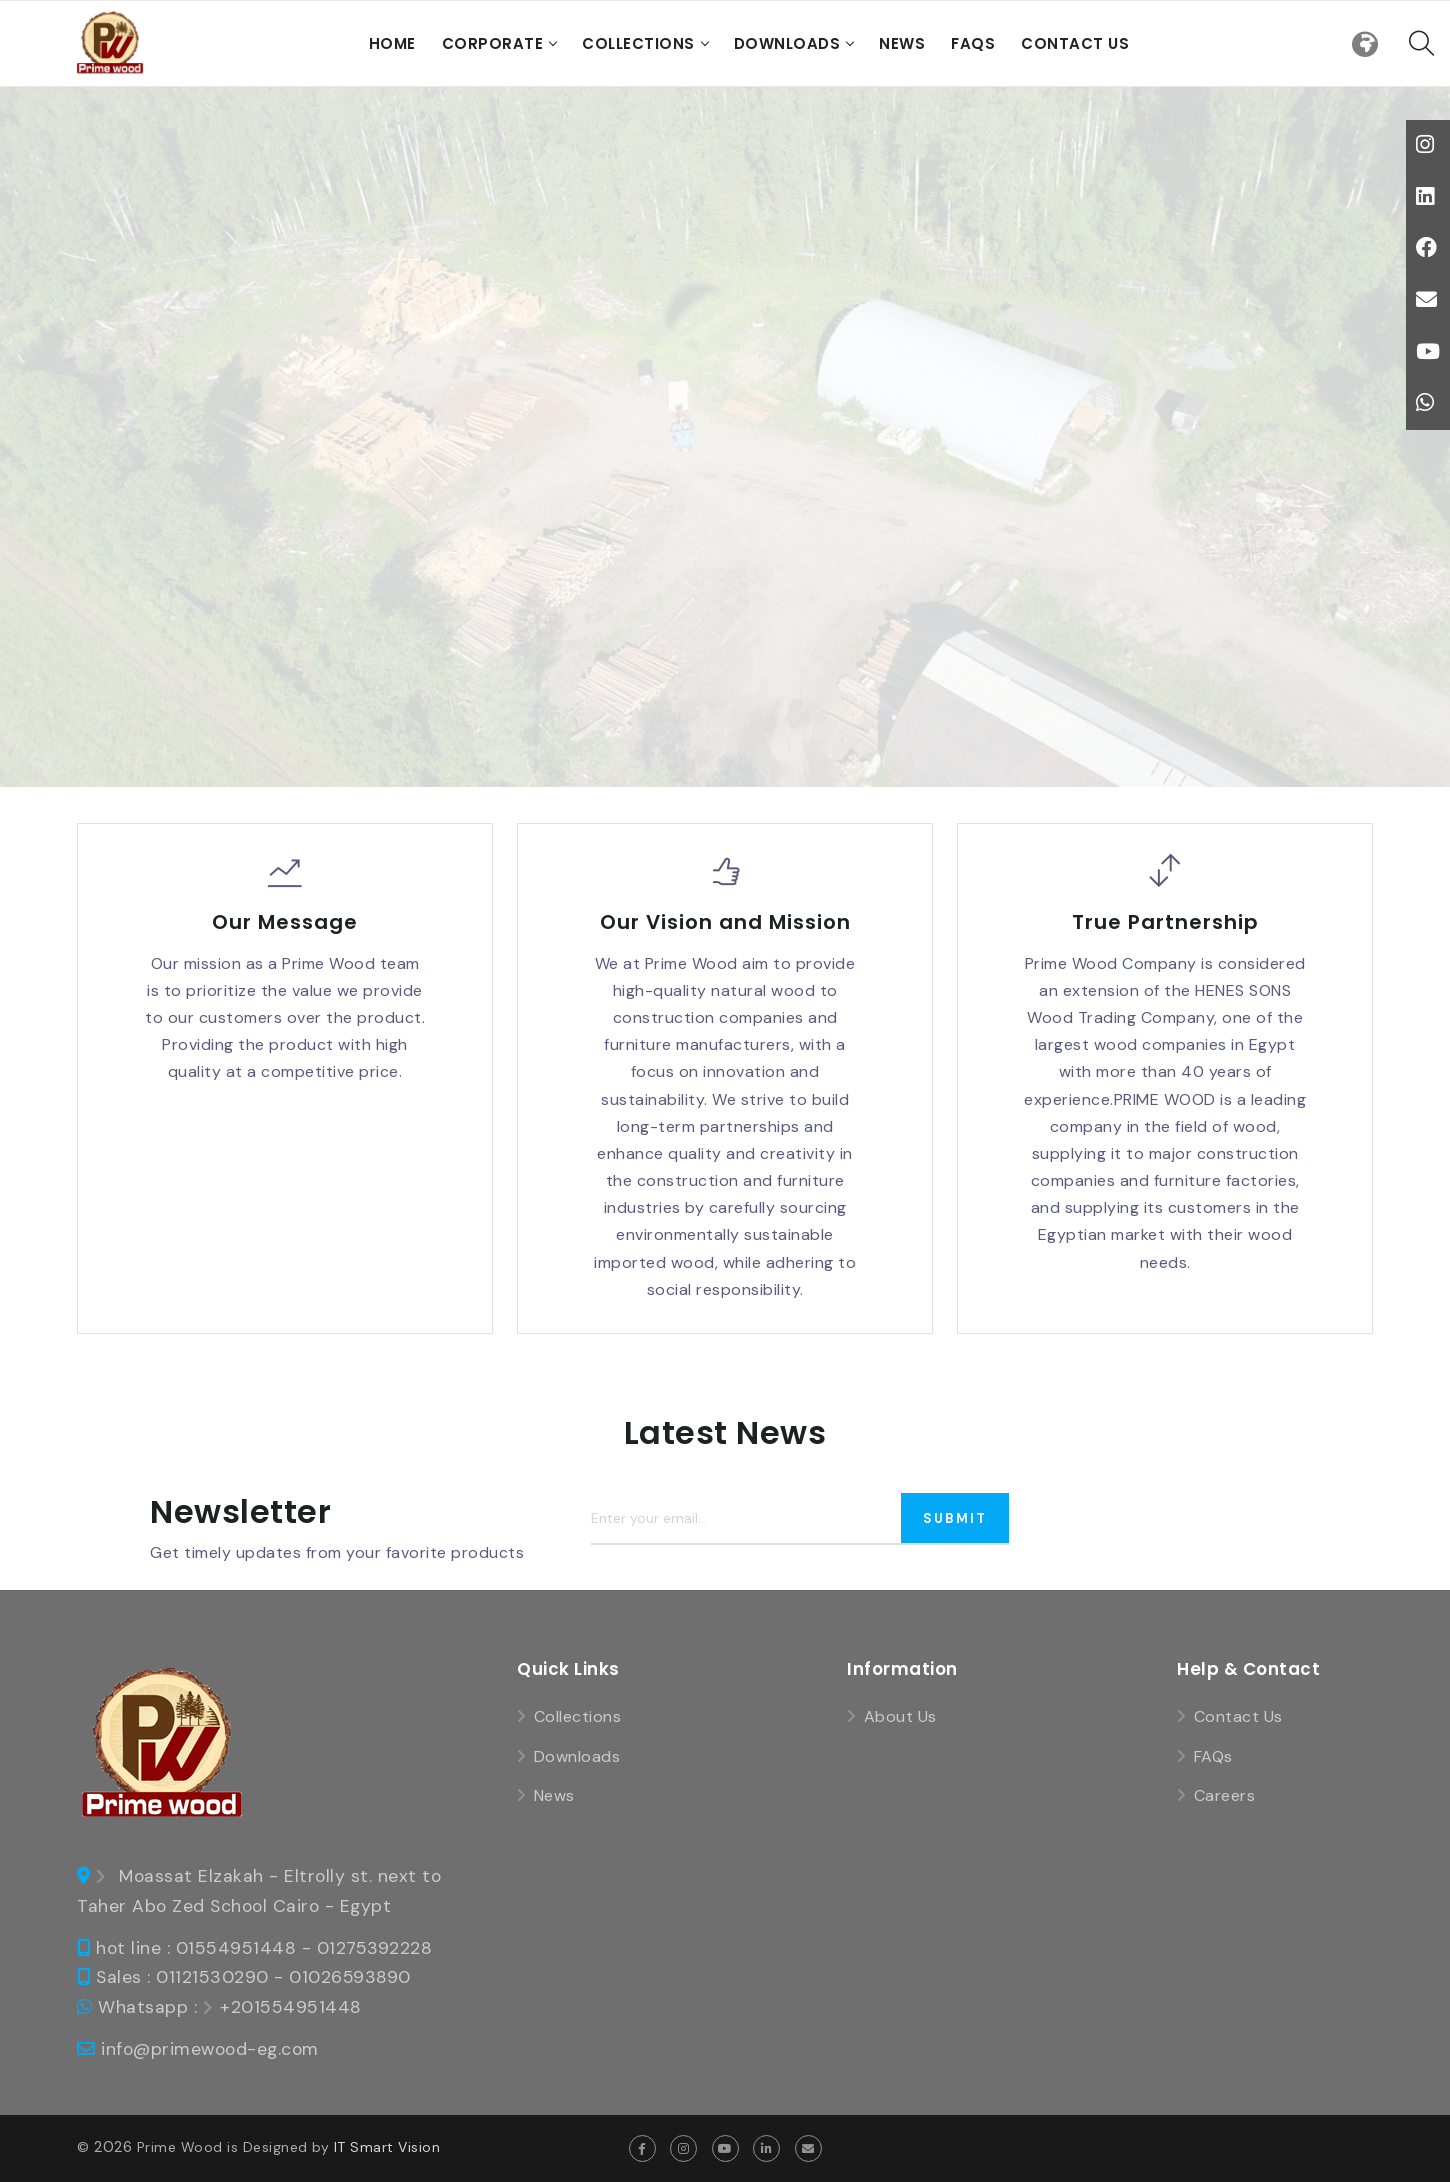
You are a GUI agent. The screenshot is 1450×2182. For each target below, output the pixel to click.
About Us (900, 1716)
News (902, 43)
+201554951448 (291, 2007)
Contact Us (1075, 43)
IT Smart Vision (387, 2147)
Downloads (787, 43)
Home (392, 43)
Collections (638, 43)
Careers (1225, 1795)
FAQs (973, 43)
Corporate (493, 43)
